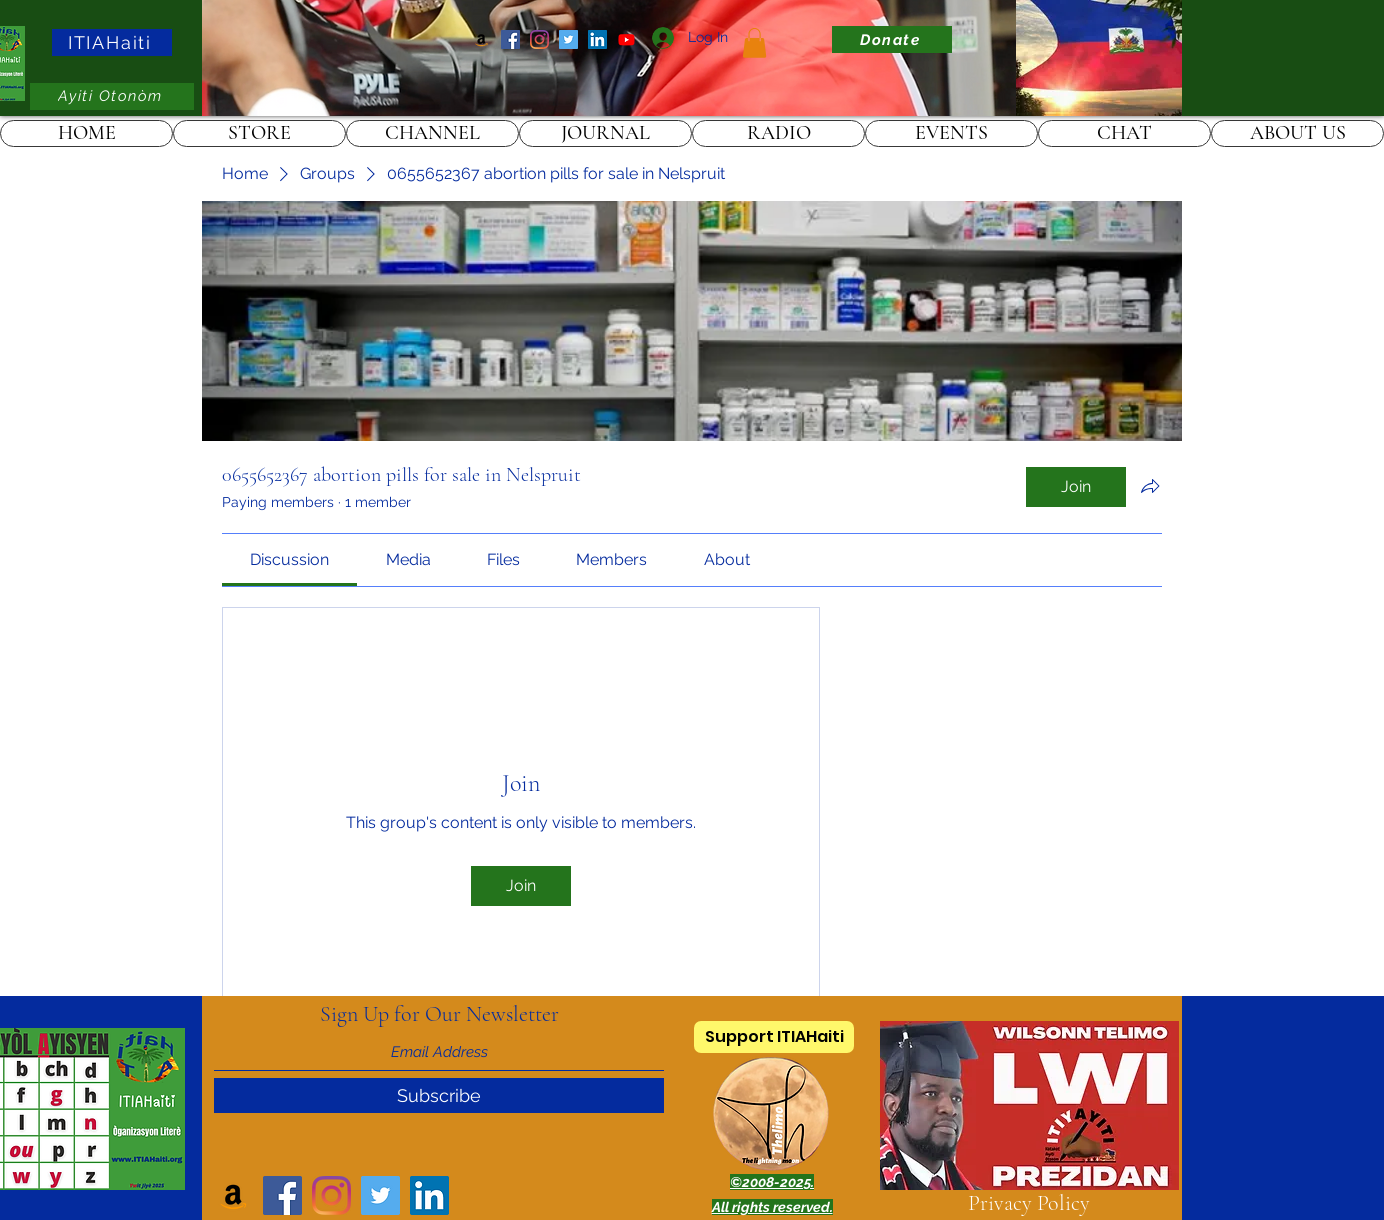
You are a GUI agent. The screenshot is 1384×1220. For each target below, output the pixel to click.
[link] (754, 43)
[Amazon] (481, 39)
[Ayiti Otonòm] (112, 96)
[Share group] (1150, 486)
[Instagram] (539, 39)
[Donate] (892, 39)
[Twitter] (568, 39)
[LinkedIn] (597, 39)
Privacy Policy (1029, 1203)
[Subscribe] (439, 1095)
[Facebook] (510, 39)
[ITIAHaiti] (112, 42)
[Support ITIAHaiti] (774, 1037)
